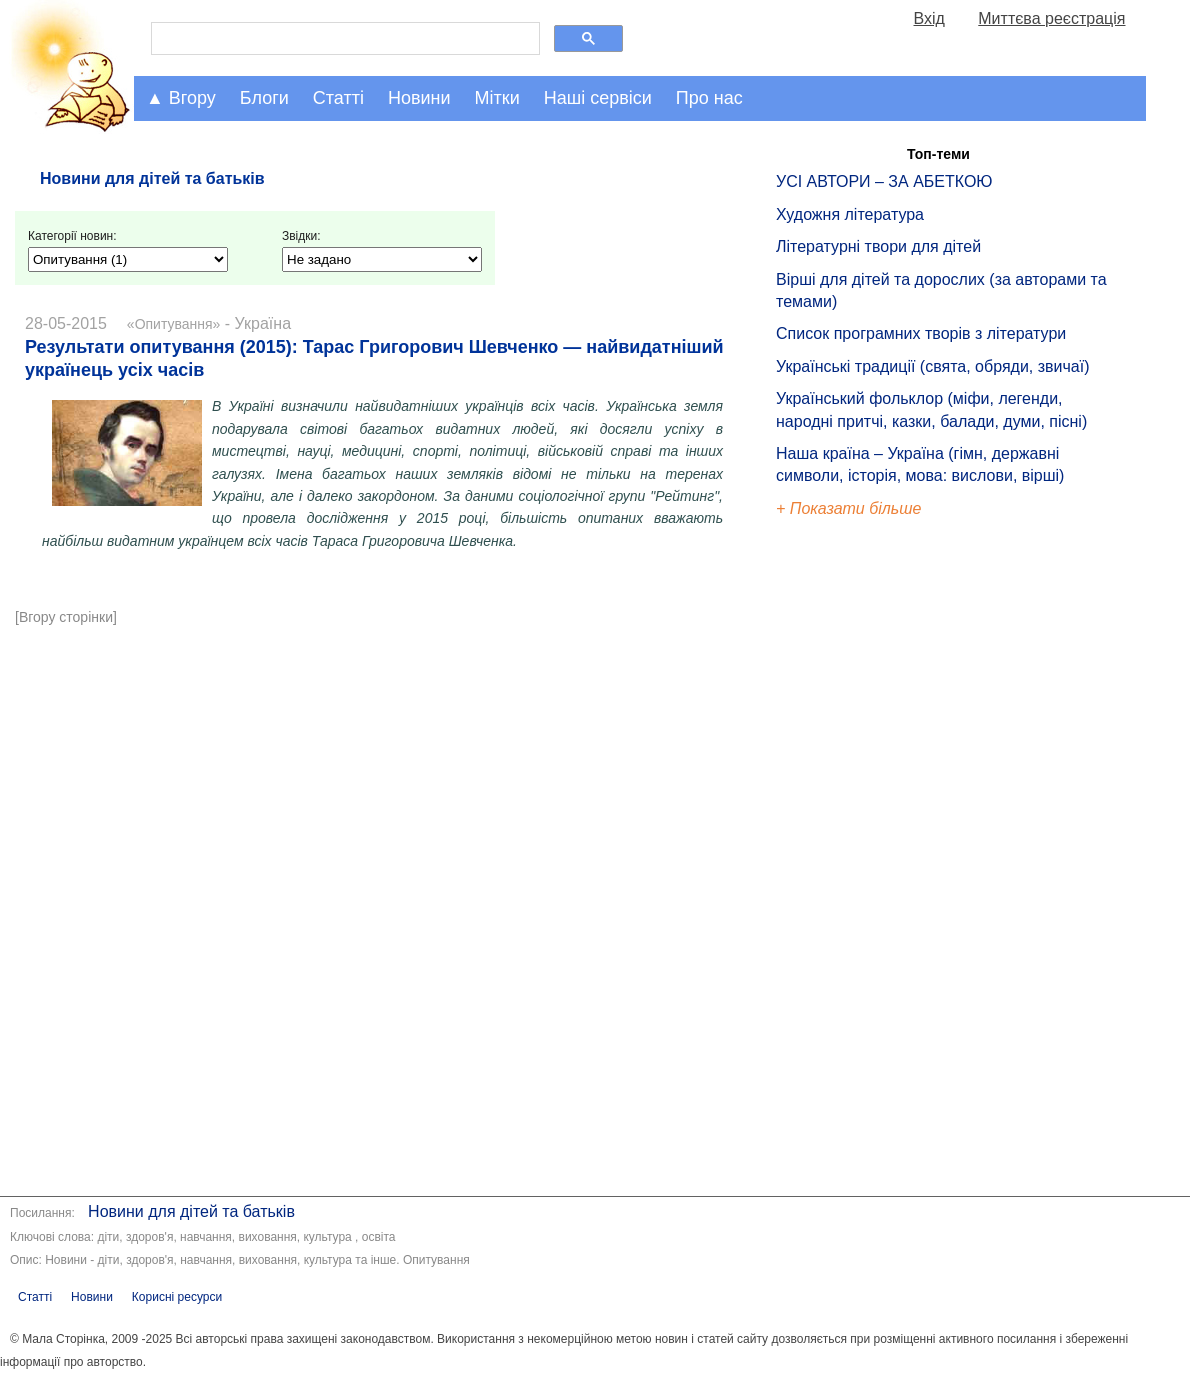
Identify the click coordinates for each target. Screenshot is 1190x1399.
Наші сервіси (598, 98)
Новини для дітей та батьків (191, 1211)
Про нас (709, 98)
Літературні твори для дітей (878, 246)
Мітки (497, 98)
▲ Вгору (181, 98)
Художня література (850, 214)
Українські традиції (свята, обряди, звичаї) (933, 366)
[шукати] (343, 39)
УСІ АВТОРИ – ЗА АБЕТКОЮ (884, 181)
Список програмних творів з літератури (921, 333)
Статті (338, 98)
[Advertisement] (382, 783)
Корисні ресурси (177, 1297)
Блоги (264, 98)
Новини (419, 98)
